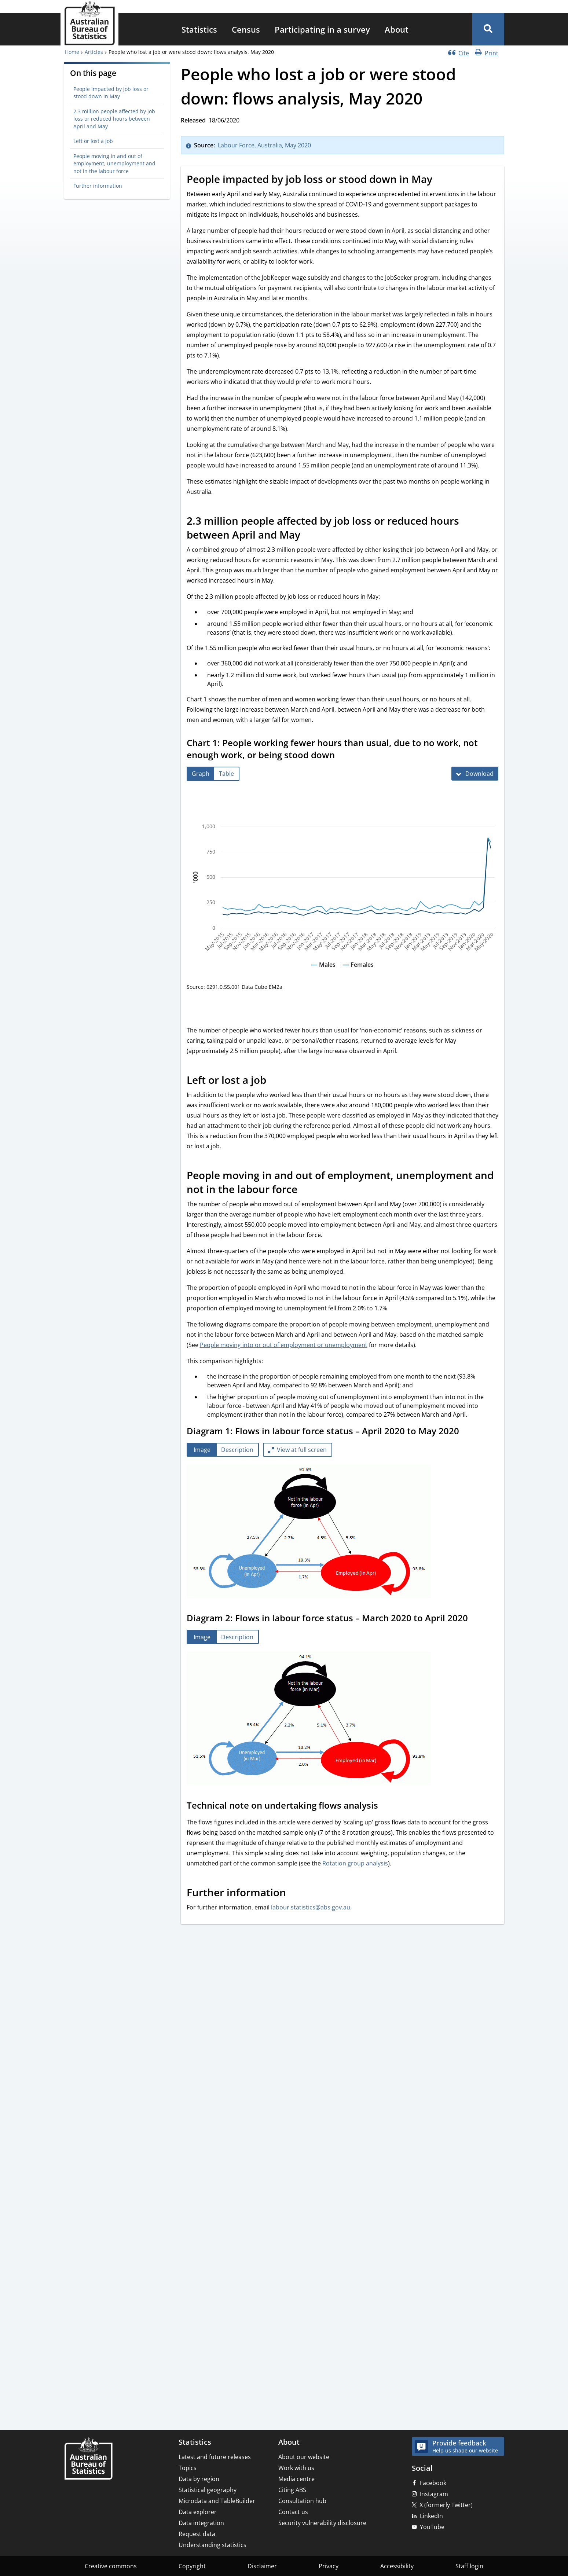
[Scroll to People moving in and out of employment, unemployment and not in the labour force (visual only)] (305, 1190)
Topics (188, 2468)
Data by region (199, 2479)
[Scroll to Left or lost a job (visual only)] (274, 1081)
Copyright (192, 2566)
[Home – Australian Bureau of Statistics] (88, 2459)
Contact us (293, 2512)
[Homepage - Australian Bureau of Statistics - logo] (89, 23)
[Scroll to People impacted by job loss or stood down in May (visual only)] (440, 180)
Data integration (201, 2523)
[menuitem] (199, 29)
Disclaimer (262, 2566)
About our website (303, 2457)
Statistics (199, 29)
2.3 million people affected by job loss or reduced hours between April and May (114, 119)
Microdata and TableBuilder (217, 2501)
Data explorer (198, 2512)
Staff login (469, 2566)
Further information (97, 185)
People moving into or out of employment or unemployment (283, 1345)
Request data (197, 2534)
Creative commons (111, 2566)
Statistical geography (208, 2490)
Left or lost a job (93, 140)
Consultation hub (302, 2501)
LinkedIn (431, 2516)
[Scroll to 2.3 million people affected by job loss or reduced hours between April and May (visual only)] (308, 536)
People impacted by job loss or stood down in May (111, 92)
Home (72, 51)
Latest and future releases (215, 2457)
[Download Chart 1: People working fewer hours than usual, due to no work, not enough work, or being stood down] (474, 774)
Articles (94, 51)
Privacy (328, 2566)
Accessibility (397, 2566)
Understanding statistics (212, 2545)
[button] (488, 29)
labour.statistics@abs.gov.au (310, 1907)
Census (246, 29)
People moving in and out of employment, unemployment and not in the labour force (114, 164)
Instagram (434, 2494)
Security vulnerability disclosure (322, 2523)
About (396, 29)
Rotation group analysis (355, 1863)
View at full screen (302, 1450)
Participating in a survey (322, 29)
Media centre (296, 2479)
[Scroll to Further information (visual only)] (294, 1894)
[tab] (201, 773)
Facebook (433, 2483)
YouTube (432, 2527)
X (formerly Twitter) (446, 2505)
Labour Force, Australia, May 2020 (264, 145)
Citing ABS (292, 2490)
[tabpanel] (342, 1532)
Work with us (296, 2468)
